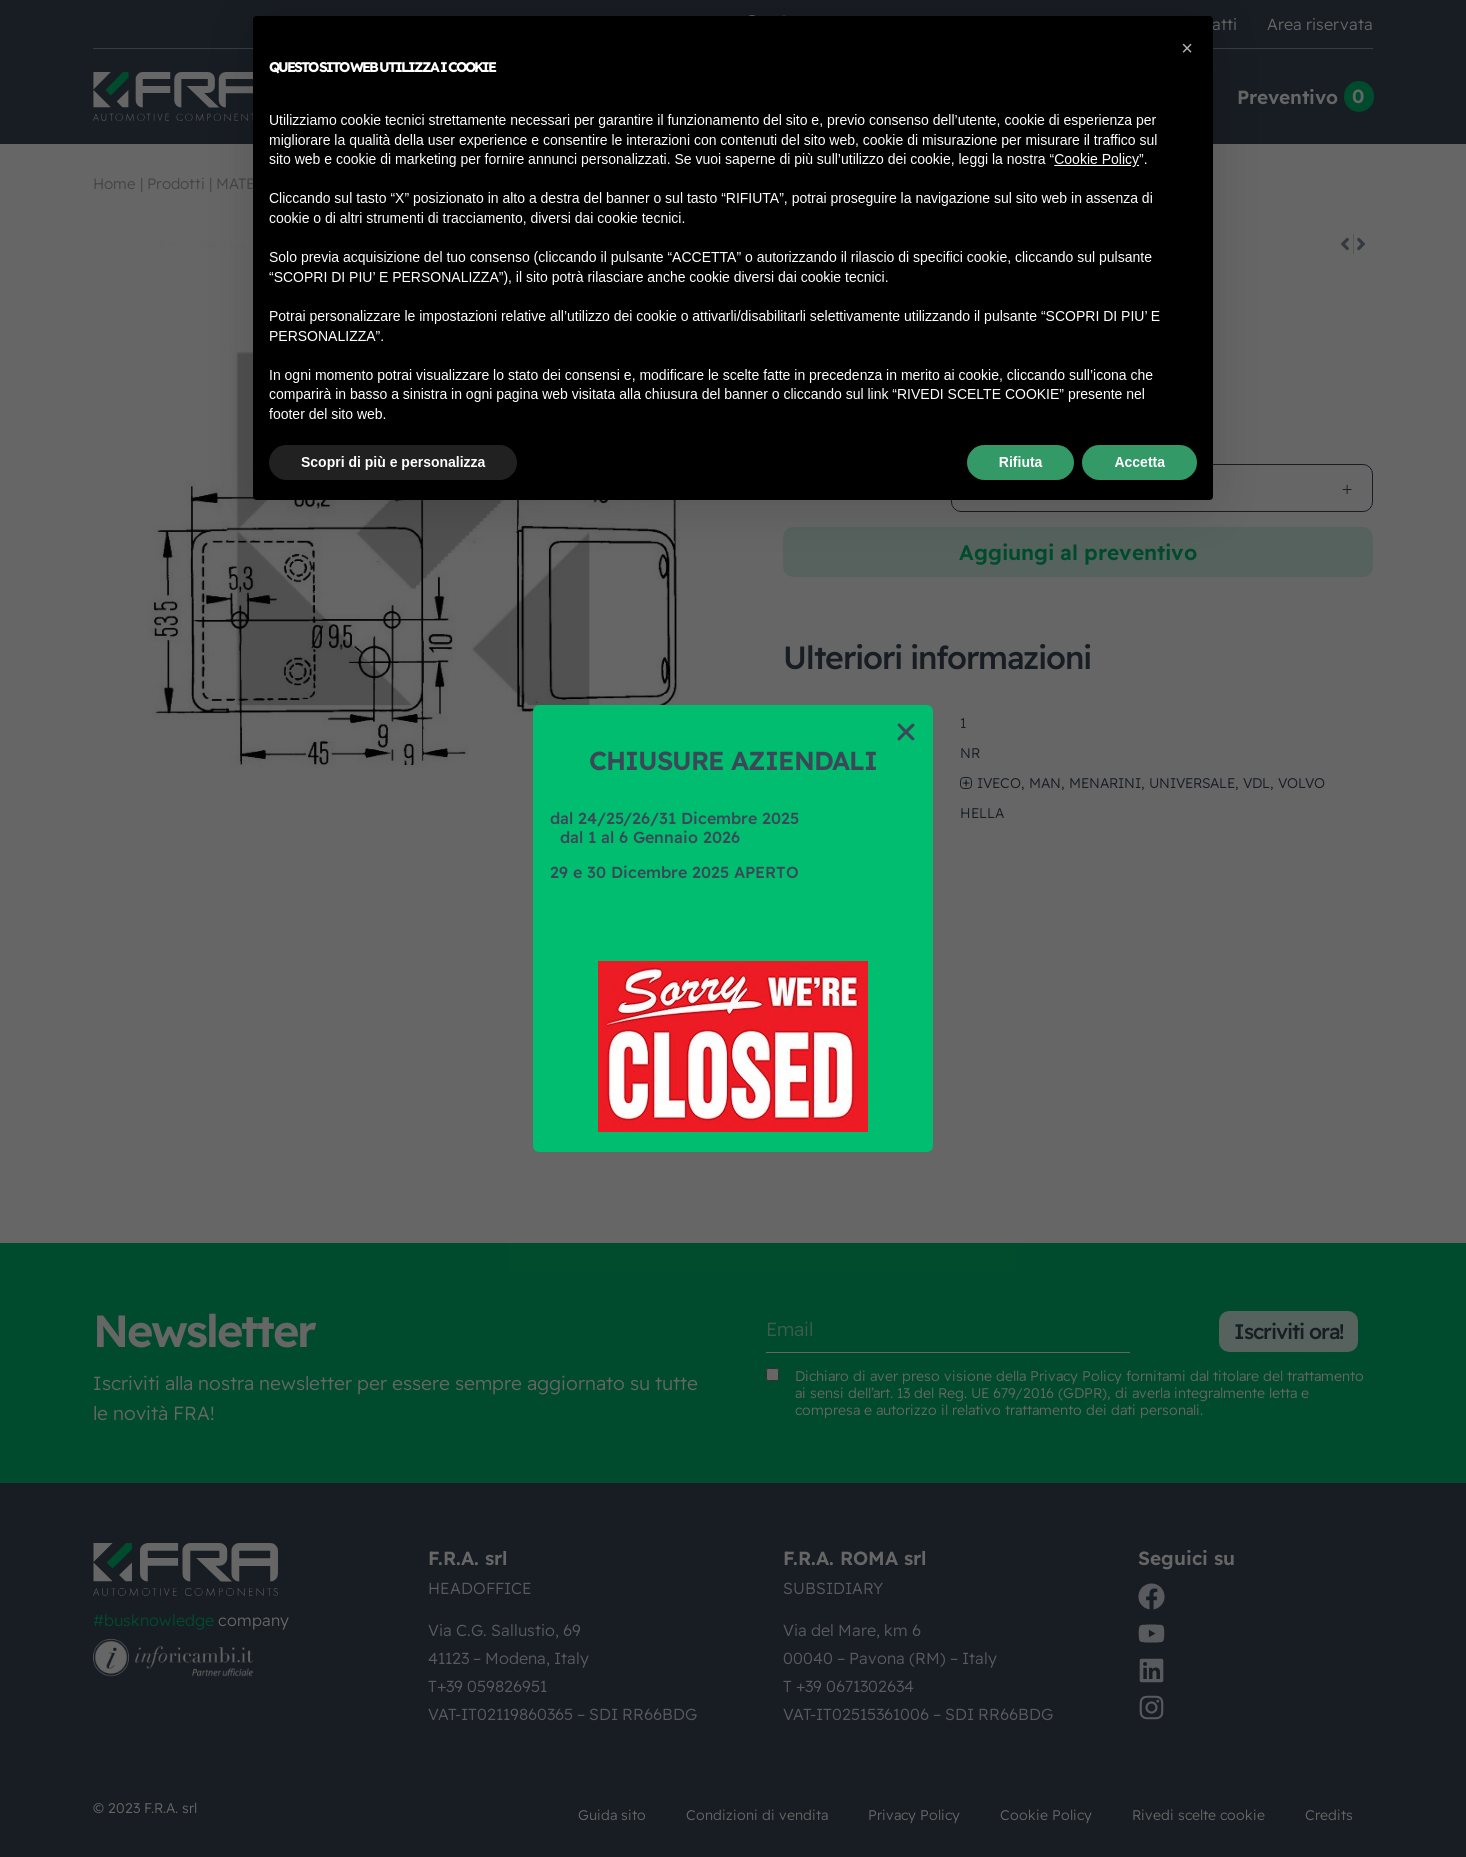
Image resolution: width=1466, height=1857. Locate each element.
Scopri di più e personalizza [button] (393, 462)
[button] (906, 732)
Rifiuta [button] (1021, 462)
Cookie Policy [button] (1096, 159)
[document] (733, 928)
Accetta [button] (1139, 462)
